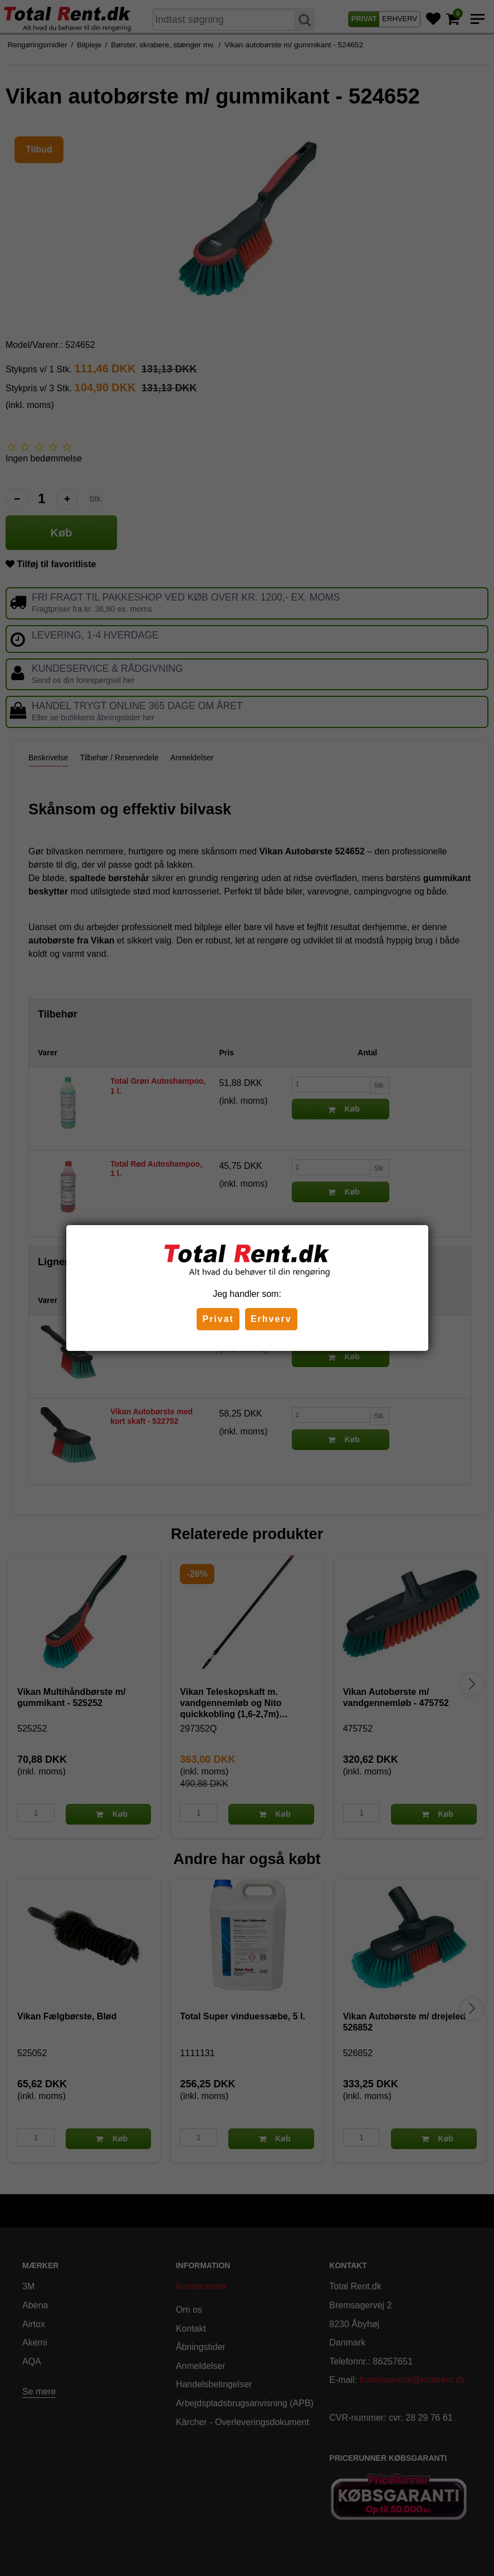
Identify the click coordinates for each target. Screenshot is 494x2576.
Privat (217, 1319)
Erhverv (271, 1319)
